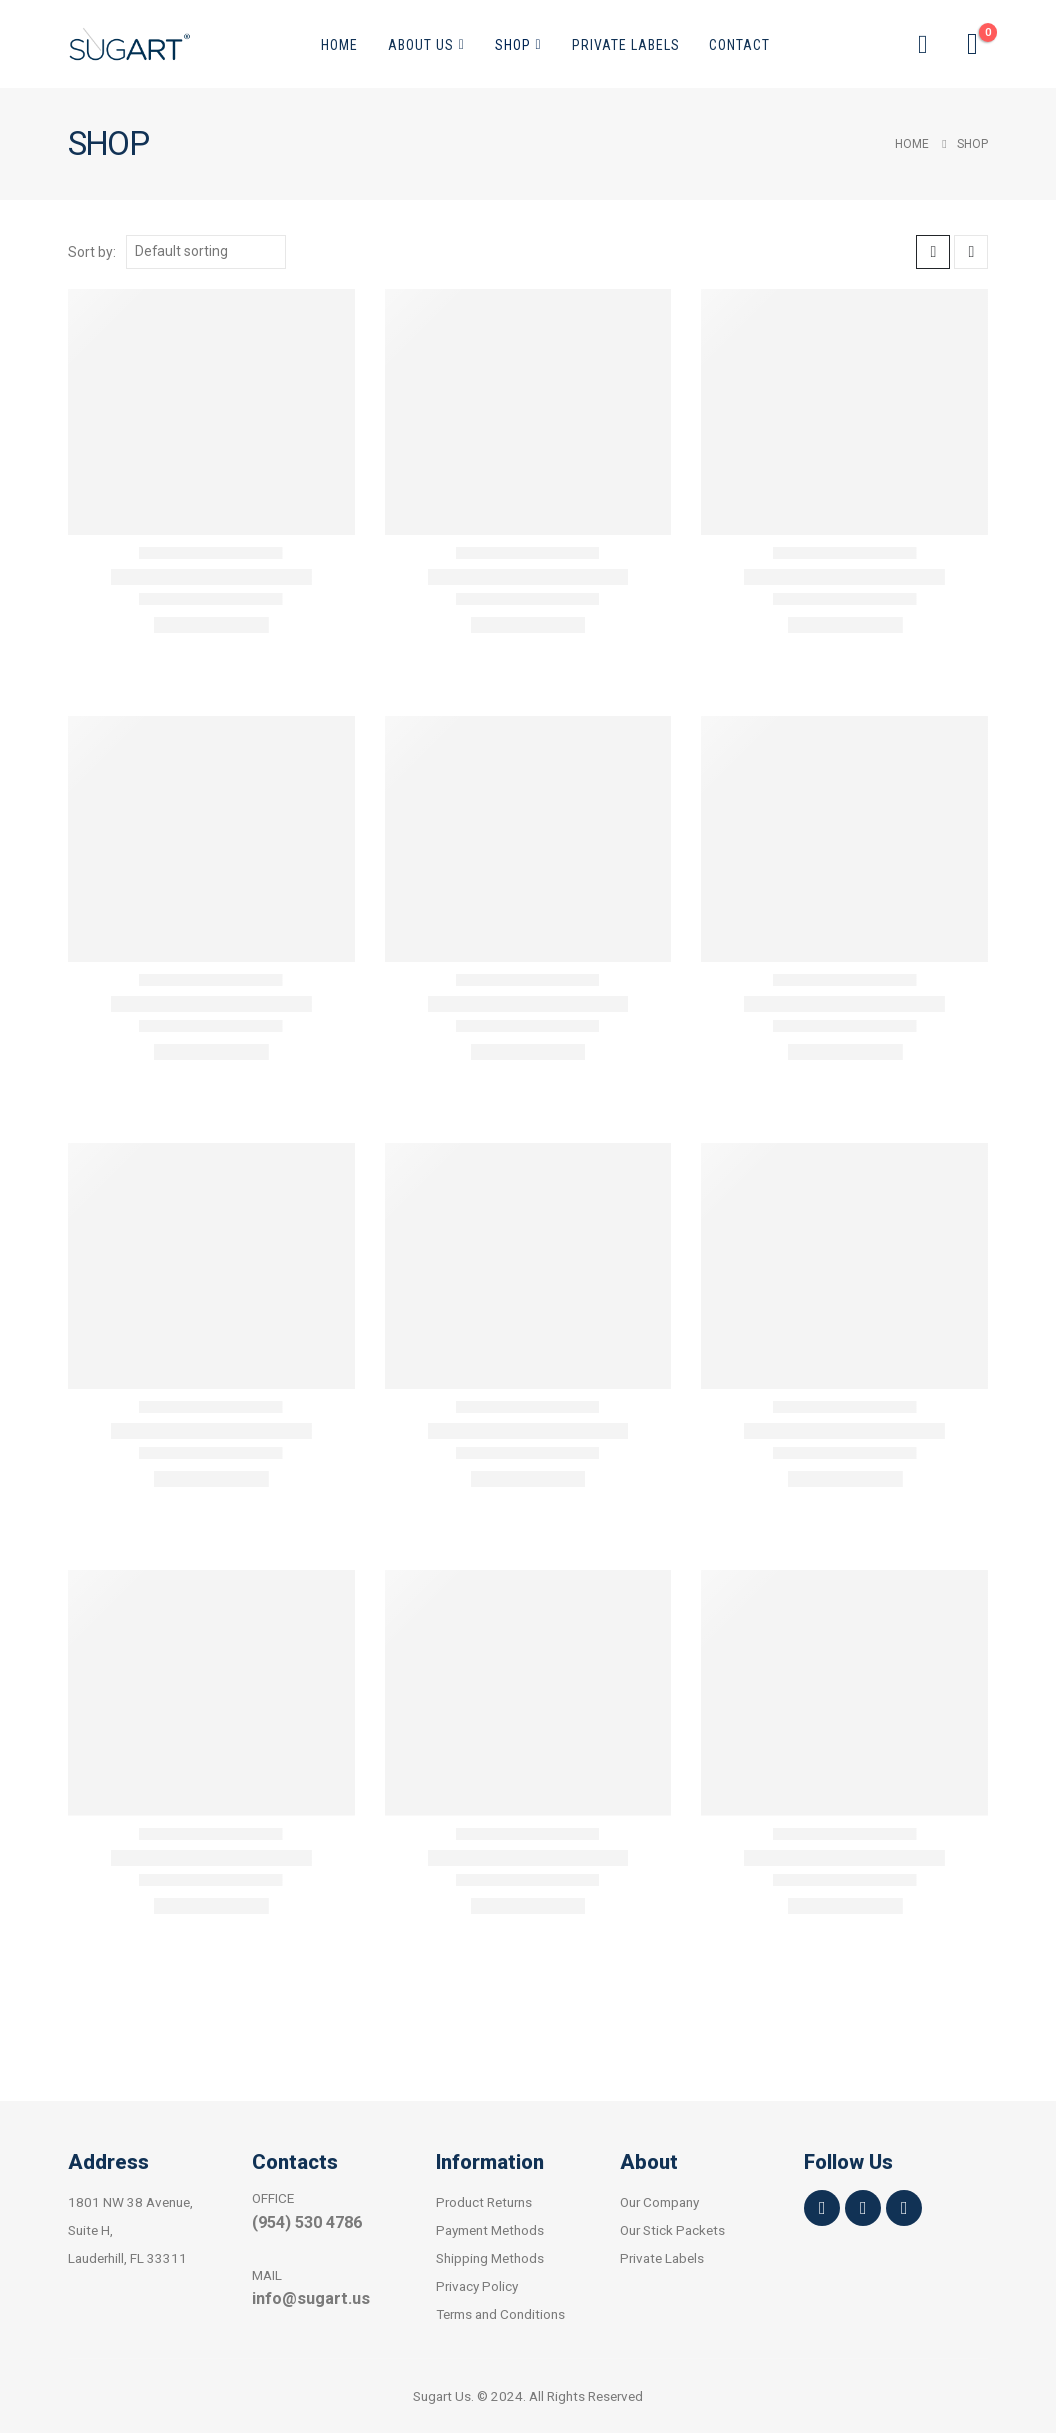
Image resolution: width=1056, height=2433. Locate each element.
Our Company (659, 2202)
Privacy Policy (477, 2286)
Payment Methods (490, 2230)
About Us (421, 45)
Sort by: (92, 252)
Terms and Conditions (500, 2314)
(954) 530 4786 (307, 2222)
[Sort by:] (206, 252)
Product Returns (484, 2202)
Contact (739, 45)
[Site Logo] (129, 44)
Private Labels (626, 45)
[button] (922, 44)
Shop (513, 45)
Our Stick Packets (672, 2230)
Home (339, 45)
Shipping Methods (490, 2258)
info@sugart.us (311, 2298)
